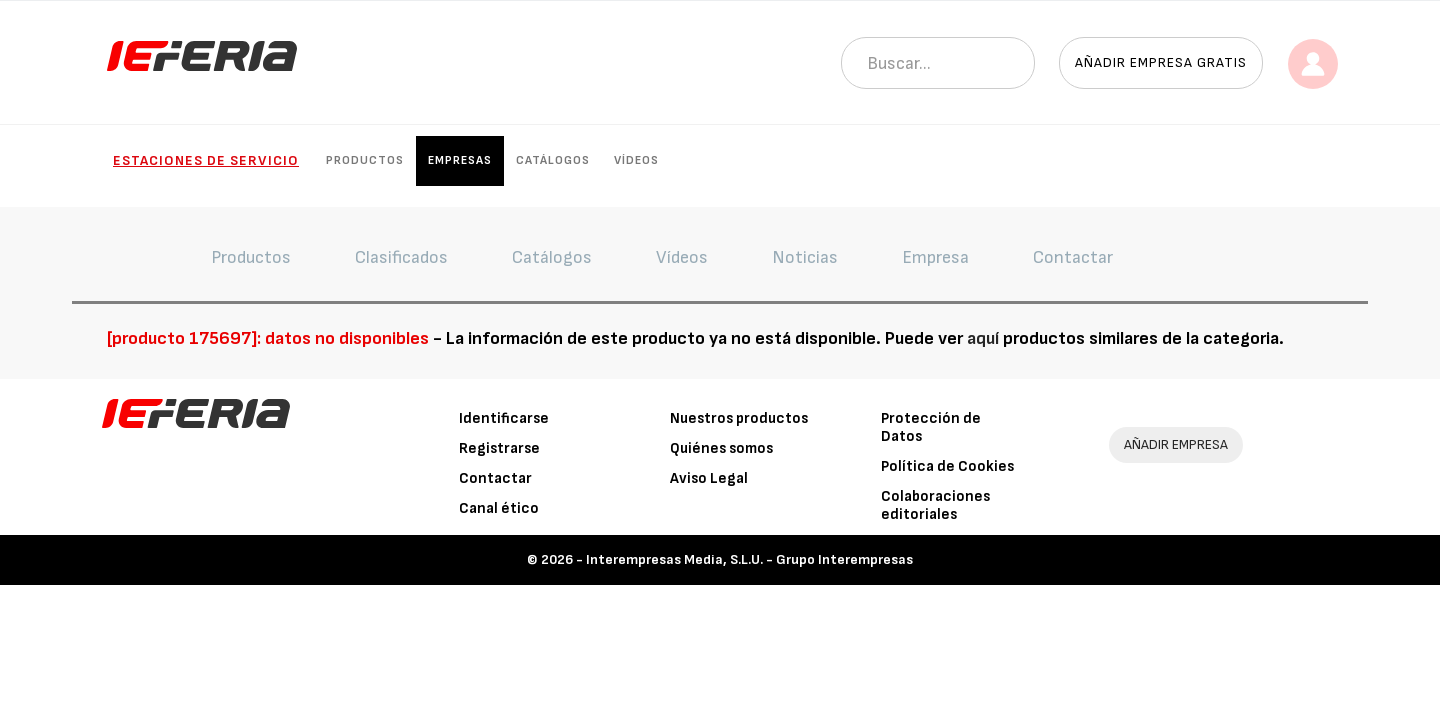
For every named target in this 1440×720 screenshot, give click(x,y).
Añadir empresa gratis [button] (1161, 62)
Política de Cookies (947, 466)
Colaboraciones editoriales (935, 505)
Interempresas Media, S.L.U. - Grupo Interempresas (749, 559)
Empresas (460, 160)
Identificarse (504, 418)
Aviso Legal (709, 478)
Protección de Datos (931, 427)
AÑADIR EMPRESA (1176, 444)
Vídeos (636, 160)
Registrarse (499, 448)
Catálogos (553, 160)
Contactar (495, 478)
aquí (983, 338)
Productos (365, 160)
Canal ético (499, 508)
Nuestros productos (739, 418)
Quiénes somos (721, 448)
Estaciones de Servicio (206, 160)
